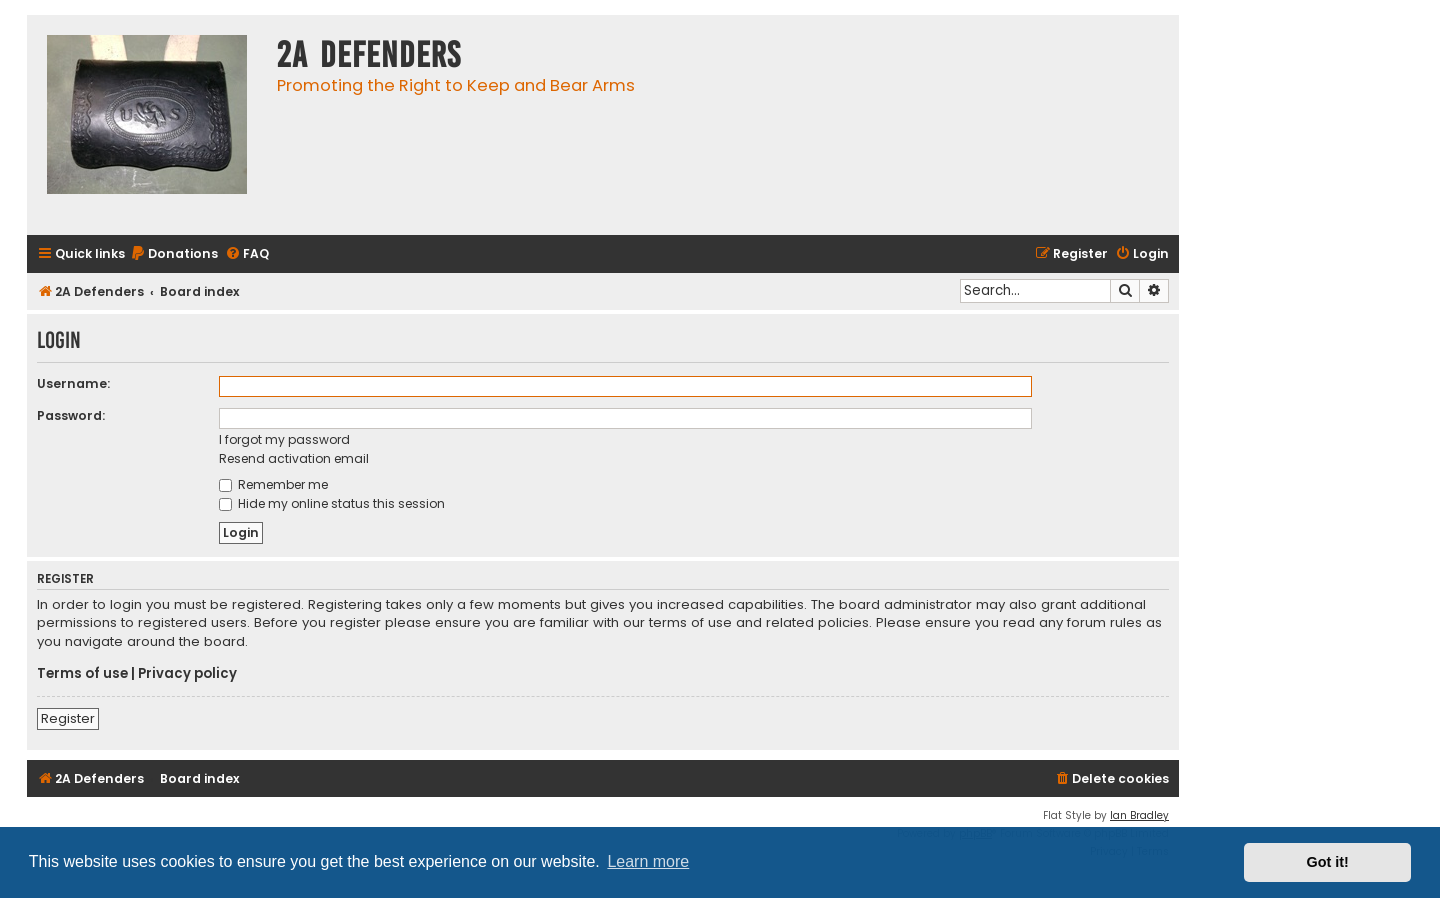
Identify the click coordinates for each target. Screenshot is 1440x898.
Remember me (273, 484)
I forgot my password (284, 439)
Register (68, 718)
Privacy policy (187, 674)
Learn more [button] (648, 861)
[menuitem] (174, 254)
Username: (73, 383)
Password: (71, 415)
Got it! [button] (1328, 862)
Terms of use (82, 674)
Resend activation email (294, 458)
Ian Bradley (1139, 815)
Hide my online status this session (332, 503)
